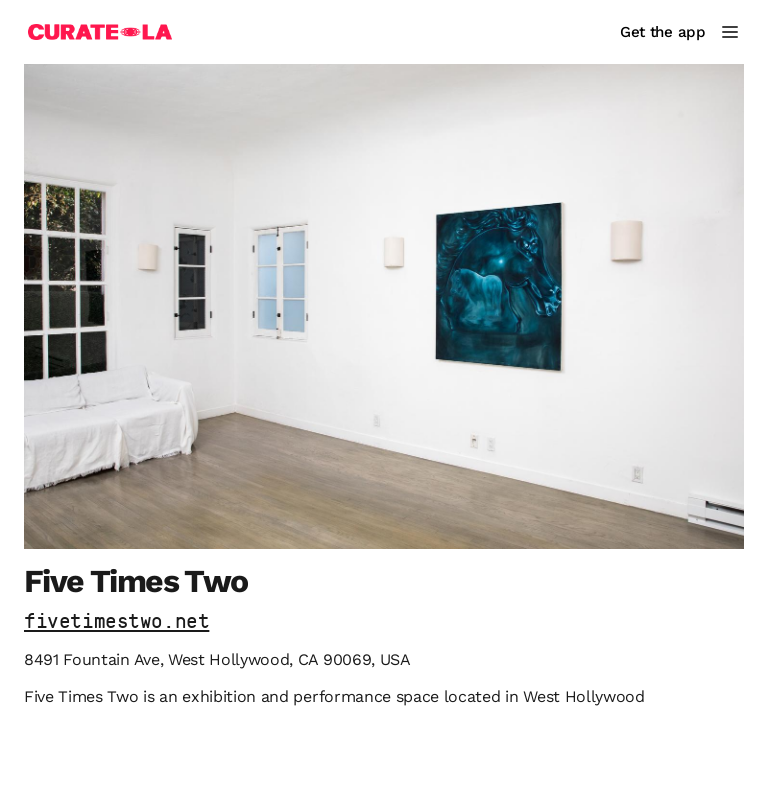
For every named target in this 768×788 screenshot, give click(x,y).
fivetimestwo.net (116, 622)
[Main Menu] (730, 32)
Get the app (663, 32)
